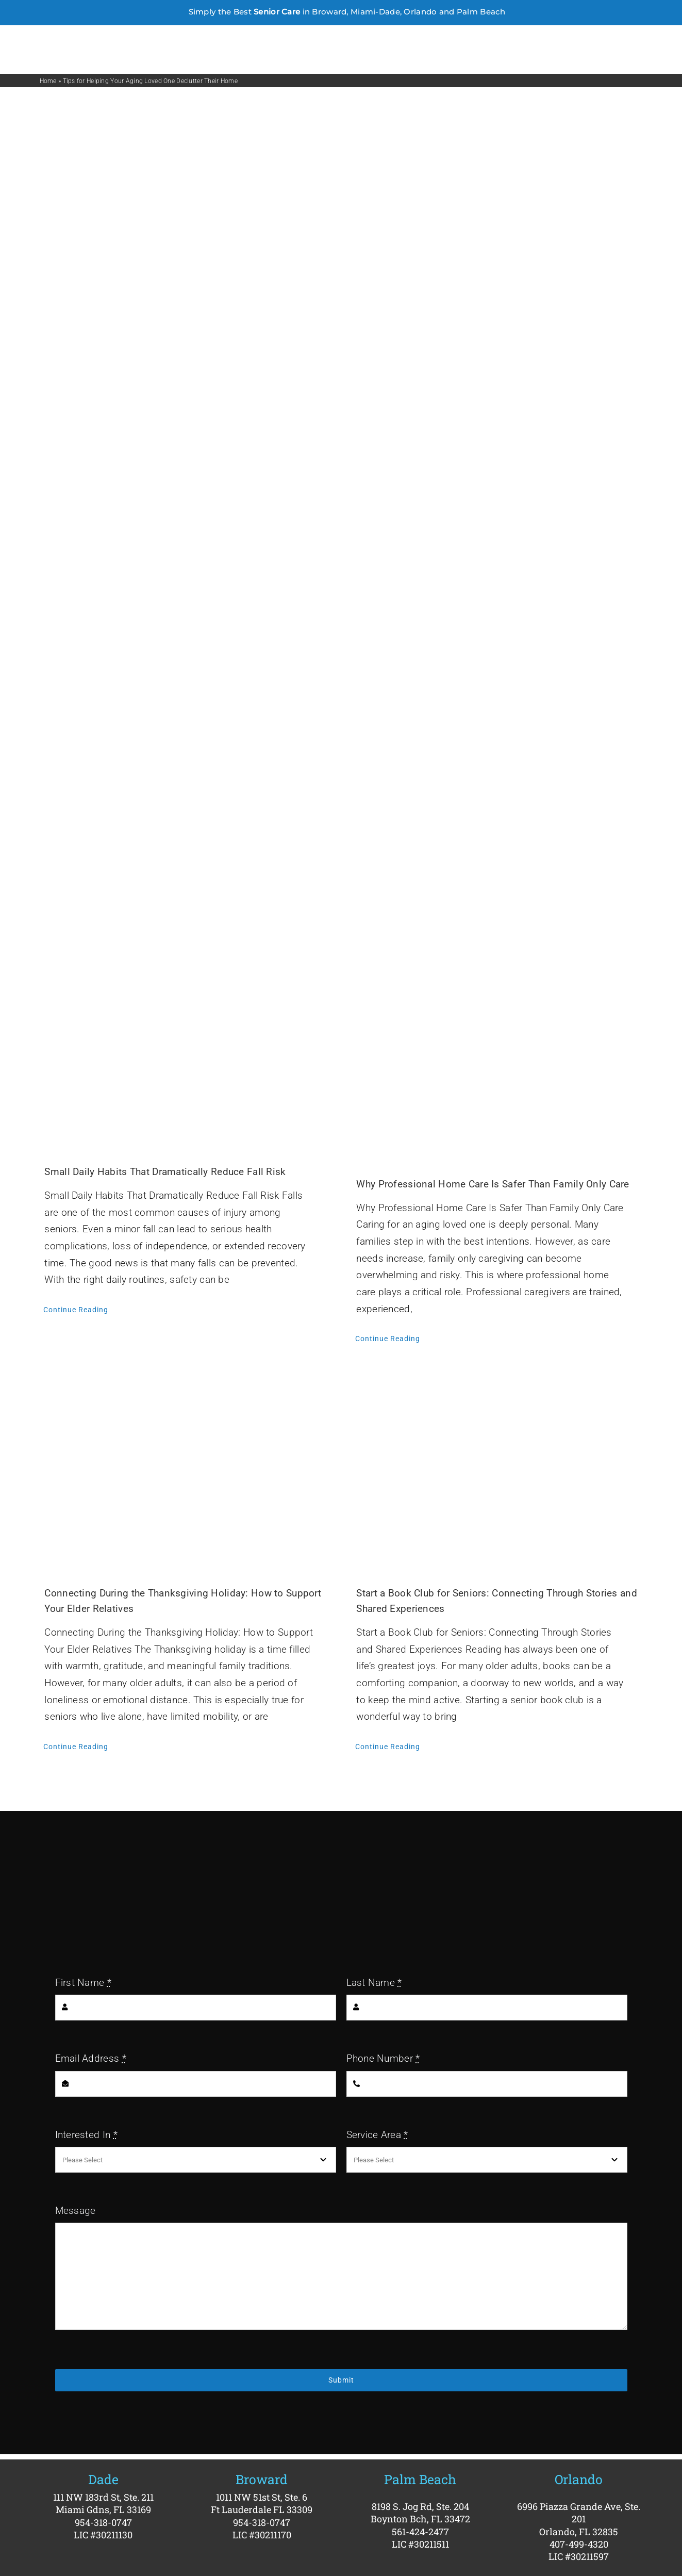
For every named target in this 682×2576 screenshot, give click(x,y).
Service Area (377, 2135)
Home (48, 81)
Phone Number (383, 2058)
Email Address (90, 2058)
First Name (83, 1982)
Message (75, 2210)
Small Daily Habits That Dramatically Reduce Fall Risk (165, 1172)
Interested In (86, 2135)
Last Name (374, 1982)
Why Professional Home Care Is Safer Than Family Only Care (492, 1184)
